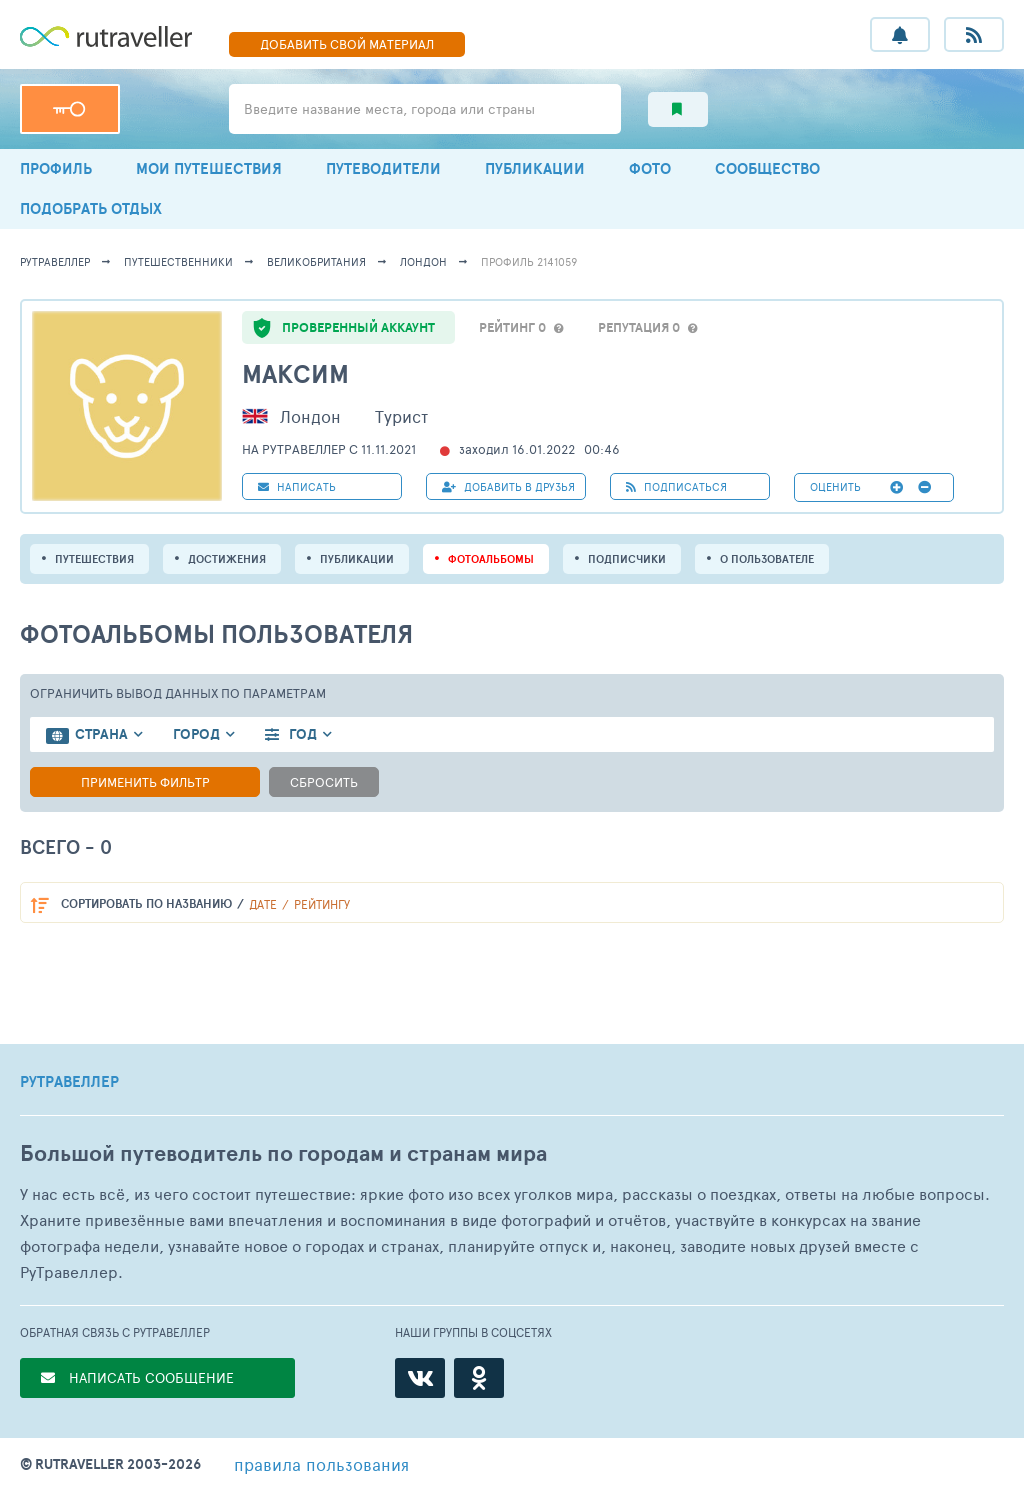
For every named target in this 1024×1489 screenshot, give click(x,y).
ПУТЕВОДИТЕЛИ (383, 168)
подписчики (627, 559)
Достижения (227, 559)
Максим (295, 373)
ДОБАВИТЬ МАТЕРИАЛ (347, 44)
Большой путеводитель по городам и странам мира (283, 1153)
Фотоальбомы (491, 559)
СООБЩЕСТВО (767, 168)
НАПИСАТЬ (297, 486)
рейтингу (322, 904)
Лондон (423, 261)
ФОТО (650, 168)
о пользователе (767, 559)
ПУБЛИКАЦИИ (535, 168)
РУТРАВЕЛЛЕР (69, 1082)
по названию (146, 903)
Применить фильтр (145, 782)
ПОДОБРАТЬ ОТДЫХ (91, 208)
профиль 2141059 (529, 261)
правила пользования (321, 1464)
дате (263, 904)
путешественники (178, 261)
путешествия (94, 559)
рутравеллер (55, 261)
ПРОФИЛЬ (56, 168)
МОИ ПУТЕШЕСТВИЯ (209, 168)
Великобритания (316, 261)
